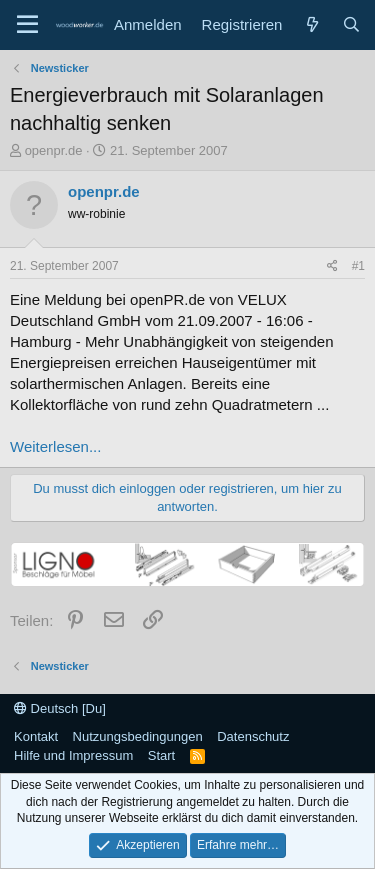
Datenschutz (253, 736)
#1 (358, 266)
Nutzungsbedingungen (138, 736)
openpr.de (54, 150)
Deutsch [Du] (60, 708)
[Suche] (351, 24)
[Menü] (27, 25)
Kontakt (36, 736)
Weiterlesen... (55, 446)
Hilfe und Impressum (73, 755)
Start (161, 755)
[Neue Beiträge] (311, 24)
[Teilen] (332, 266)
